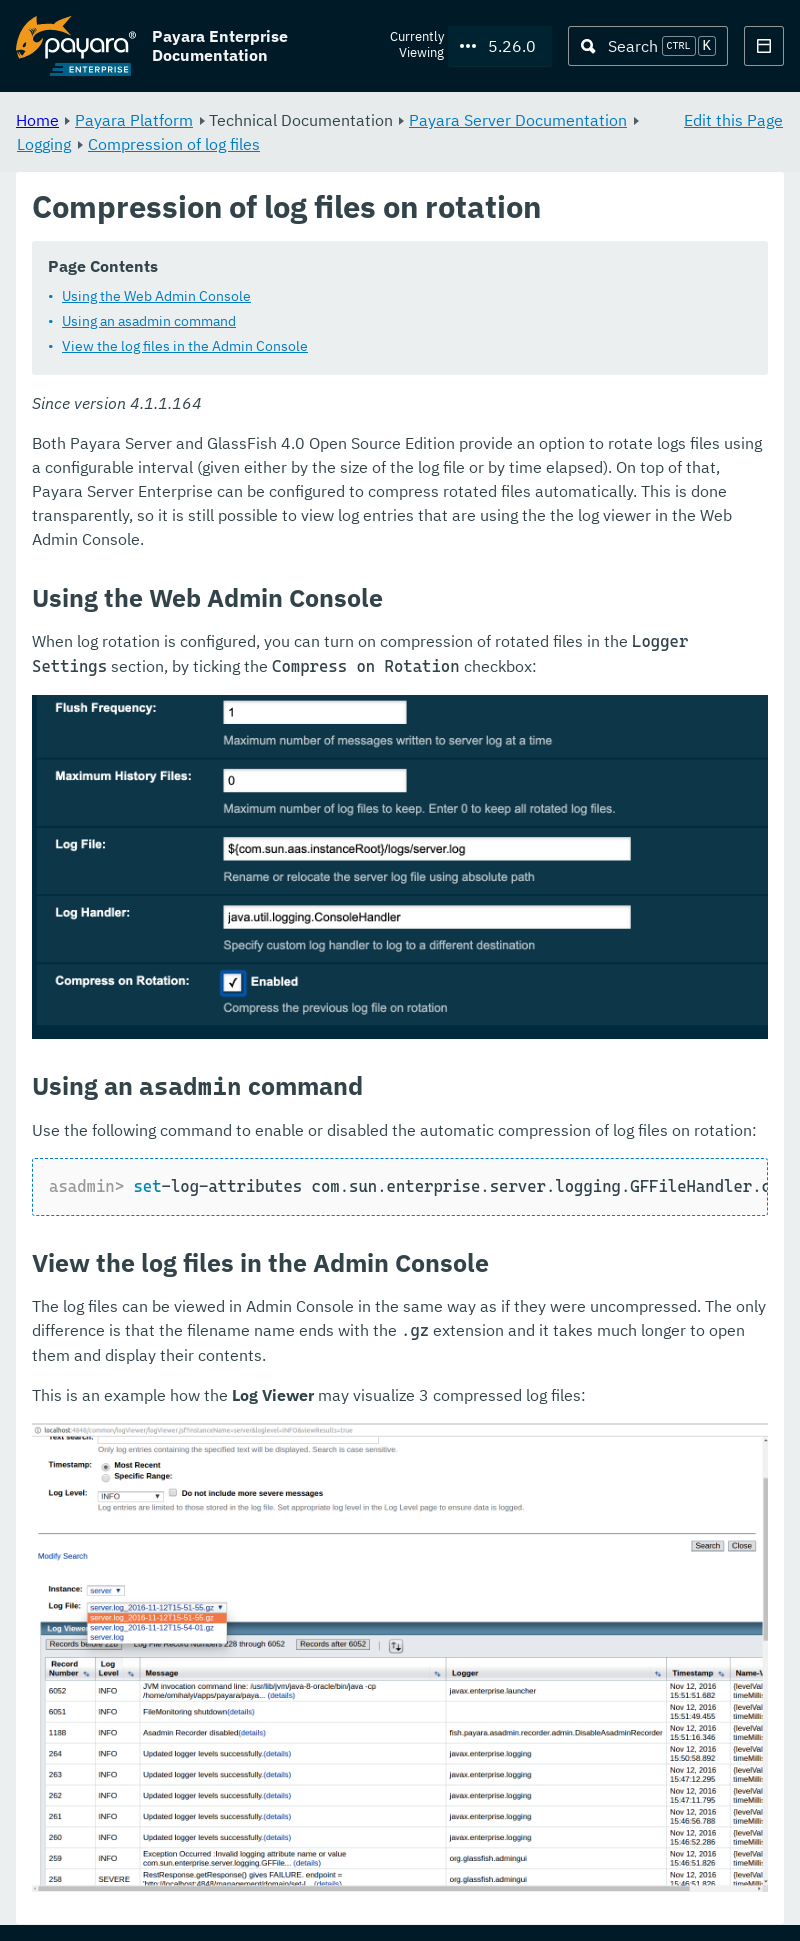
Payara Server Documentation (518, 120)
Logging (44, 144)
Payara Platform (134, 120)
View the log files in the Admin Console (185, 347)
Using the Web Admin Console (156, 297)
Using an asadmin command (149, 322)
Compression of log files (174, 144)
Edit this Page (733, 120)
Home (37, 120)
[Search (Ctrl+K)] (648, 46)
